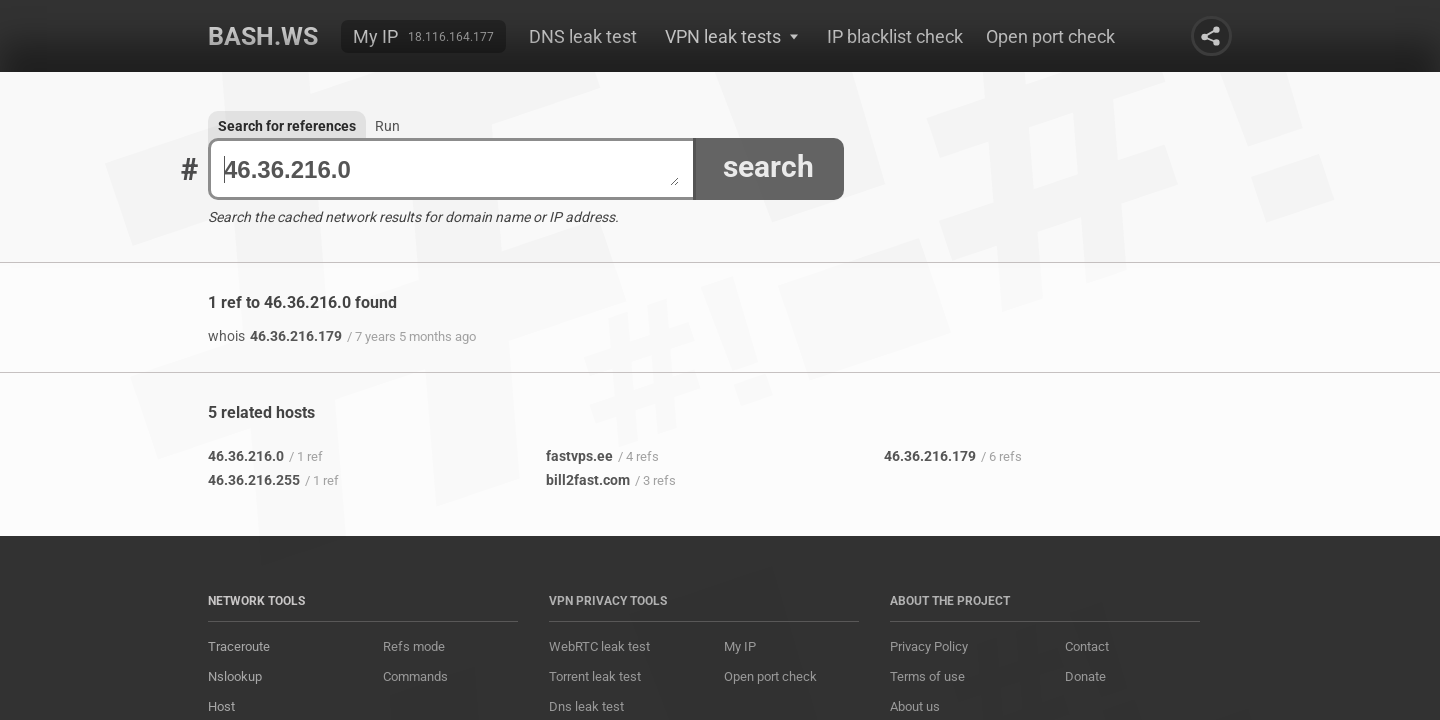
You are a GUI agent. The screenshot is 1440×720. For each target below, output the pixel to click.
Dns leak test (586, 706)
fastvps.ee (579, 456)
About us (915, 706)
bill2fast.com (588, 480)
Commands (415, 676)
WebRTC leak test (599, 646)
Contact (1087, 646)
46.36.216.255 (254, 480)
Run (387, 126)
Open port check (1050, 36)
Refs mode (414, 646)
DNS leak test (583, 36)
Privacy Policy (929, 646)
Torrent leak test (595, 676)
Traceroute (239, 646)
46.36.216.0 (451, 169)
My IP (375, 36)
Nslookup (235, 676)
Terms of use (927, 676)
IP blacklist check (895, 36)
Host (221, 706)
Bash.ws (263, 36)
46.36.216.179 (275, 336)
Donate (1085, 676)
